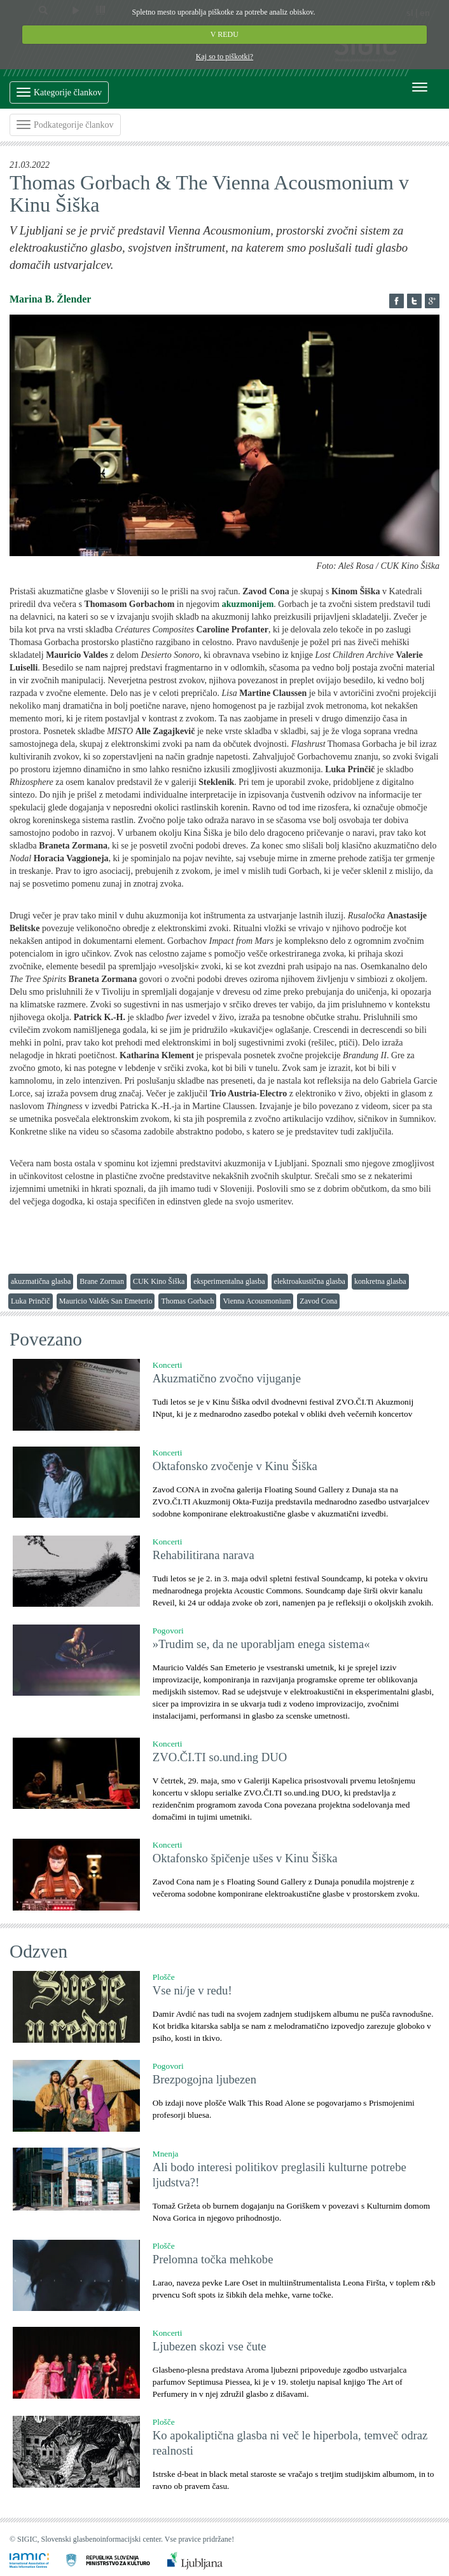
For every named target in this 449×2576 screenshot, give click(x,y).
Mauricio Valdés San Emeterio (106, 1301)
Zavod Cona (318, 1301)
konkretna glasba (380, 1281)
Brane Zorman (101, 1281)
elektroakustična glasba (309, 1281)
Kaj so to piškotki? (224, 56)
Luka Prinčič (30, 1301)
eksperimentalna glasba (229, 1281)
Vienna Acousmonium (257, 1301)
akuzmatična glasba (41, 1281)
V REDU (224, 34)
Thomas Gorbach (187, 1301)
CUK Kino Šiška (158, 1281)
